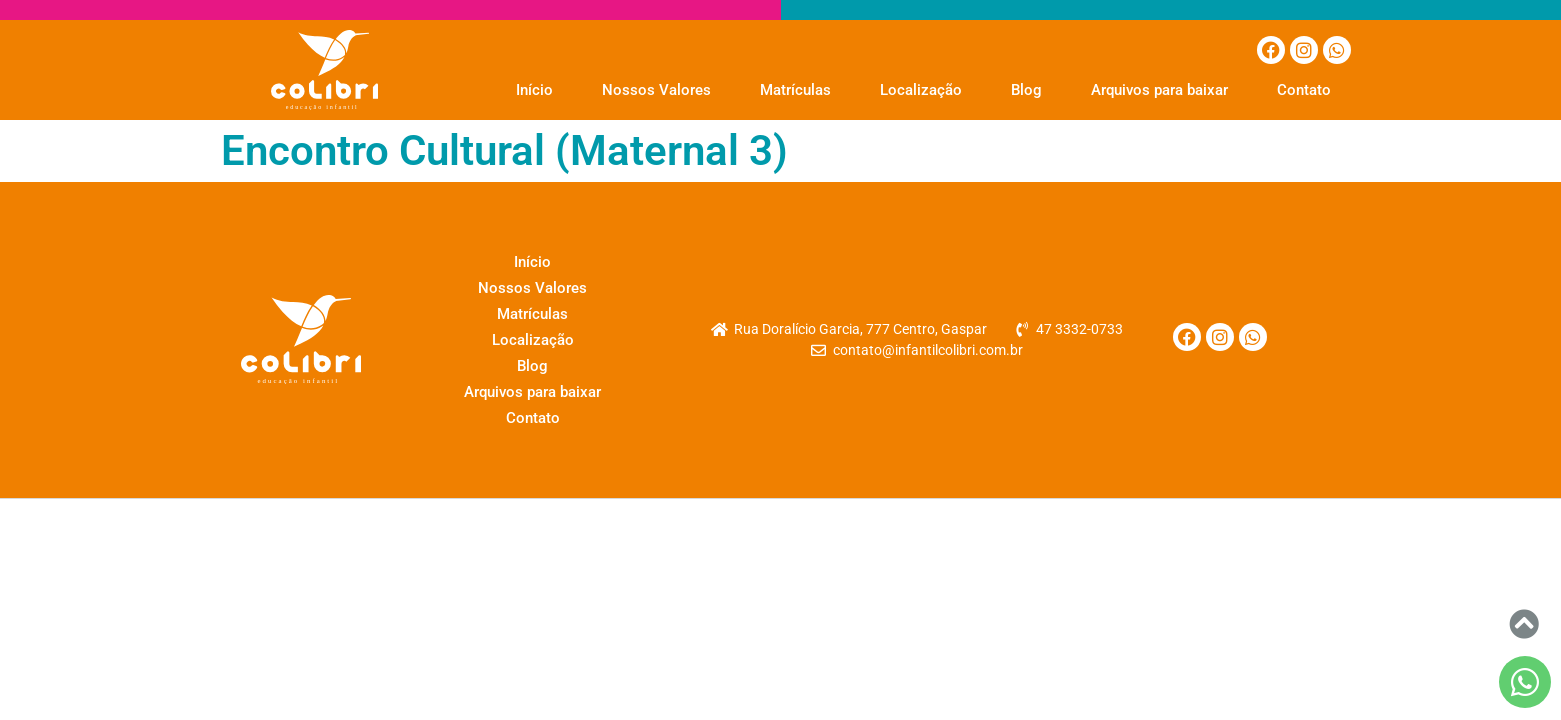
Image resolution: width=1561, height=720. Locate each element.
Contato (1304, 90)
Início (534, 90)
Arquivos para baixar (1159, 90)
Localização (921, 90)
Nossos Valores (656, 90)
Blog (1026, 90)
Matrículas (795, 90)
